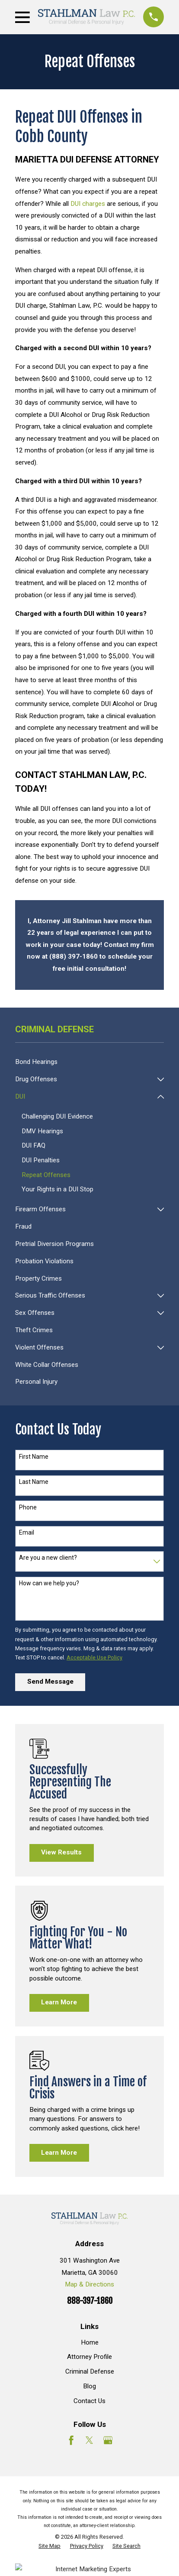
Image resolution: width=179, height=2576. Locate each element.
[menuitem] (89, 1062)
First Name (33, 1456)
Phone (28, 1507)
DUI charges (87, 204)
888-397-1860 (89, 2301)
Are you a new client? (48, 1557)
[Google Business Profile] (107, 2440)
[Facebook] (71, 2440)
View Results (61, 1852)
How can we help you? (49, 1583)
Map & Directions (89, 2284)
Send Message (50, 1681)
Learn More (59, 2002)
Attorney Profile (89, 2357)
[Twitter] (89, 2440)
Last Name (33, 1481)
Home (90, 2342)
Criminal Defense (89, 2371)
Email (26, 1532)
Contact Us (89, 2401)
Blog (89, 2386)
